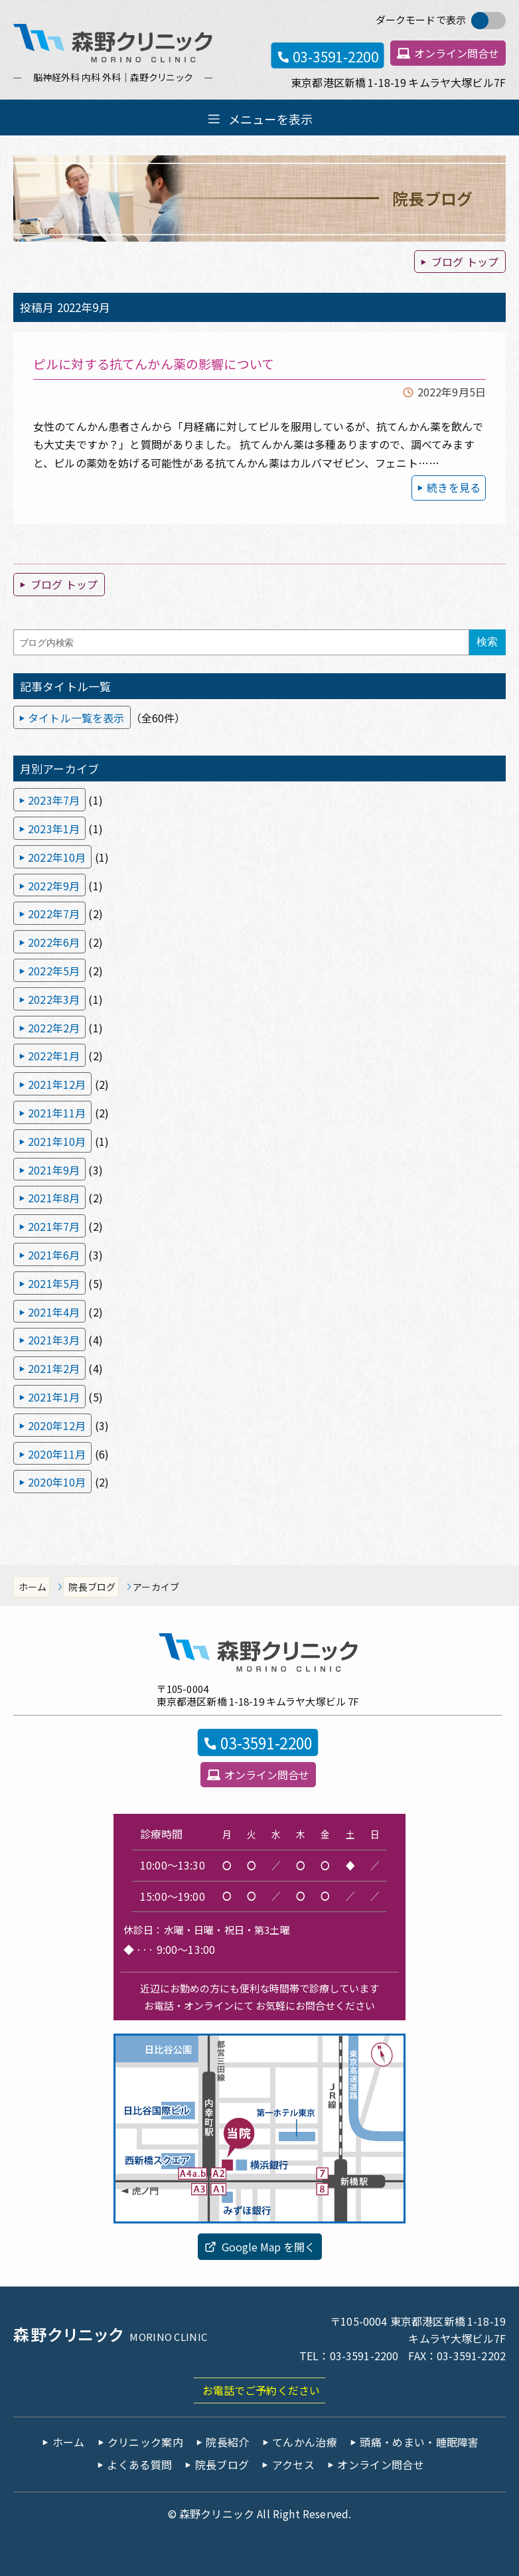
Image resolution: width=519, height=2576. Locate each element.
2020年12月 (57, 1425)
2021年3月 (54, 1340)
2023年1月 (54, 829)
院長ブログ (91, 1586)
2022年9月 (54, 886)
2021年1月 (54, 1397)
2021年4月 (54, 1312)
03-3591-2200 (335, 55)
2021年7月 (54, 1226)
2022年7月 (54, 914)
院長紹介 (227, 2442)
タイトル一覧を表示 (76, 718)
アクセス (293, 2464)
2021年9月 (54, 1170)
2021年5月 (54, 1283)
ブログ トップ (464, 262)
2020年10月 (57, 1482)
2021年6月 (54, 1255)
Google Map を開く (268, 2247)
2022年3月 (54, 999)
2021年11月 (57, 1113)
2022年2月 (54, 1028)
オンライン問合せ (456, 53)
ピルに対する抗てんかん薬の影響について (153, 363)
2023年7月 (54, 800)
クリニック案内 (145, 2442)
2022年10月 (57, 857)
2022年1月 (54, 1056)
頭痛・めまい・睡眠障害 (419, 2442)
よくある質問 (139, 2464)
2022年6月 (54, 942)
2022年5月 (54, 971)
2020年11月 (57, 1454)
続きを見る (454, 487)
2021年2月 (54, 1368)
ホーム (32, 1586)
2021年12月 (57, 1084)
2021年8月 (54, 1198)
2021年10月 (57, 1141)
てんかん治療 (304, 2442)
